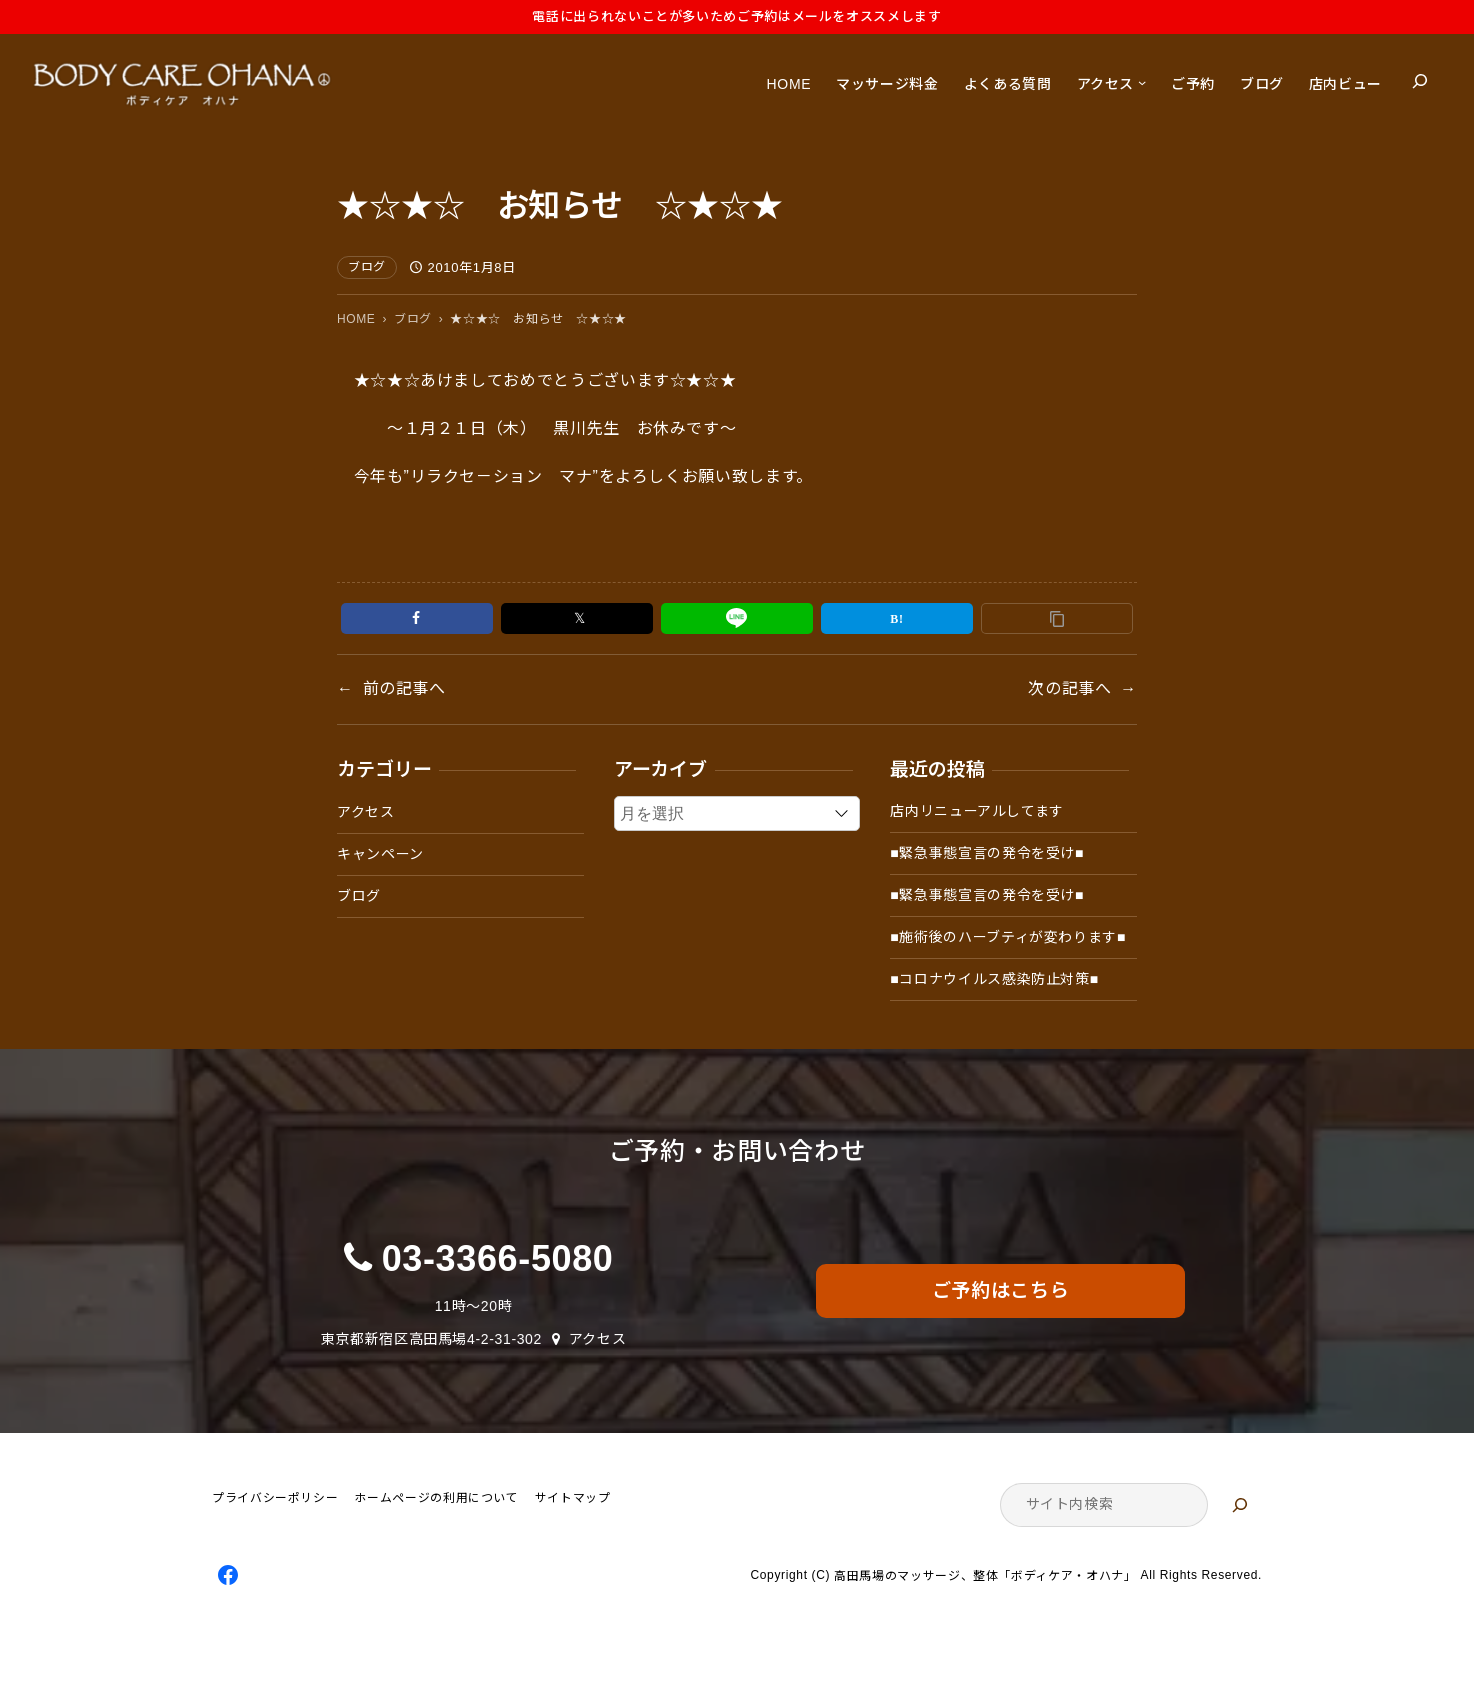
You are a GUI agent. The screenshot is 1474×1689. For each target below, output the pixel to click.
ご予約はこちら (1000, 1290)
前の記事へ (404, 688)
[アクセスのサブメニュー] (1142, 81)
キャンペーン (380, 854)
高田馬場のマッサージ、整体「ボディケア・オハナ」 (985, 1576)
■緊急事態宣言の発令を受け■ (987, 853)
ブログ (367, 267)
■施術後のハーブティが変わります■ (1008, 937)
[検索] (1240, 1505)
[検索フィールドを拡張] (1420, 81)
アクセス (366, 812)
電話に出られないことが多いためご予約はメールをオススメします (736, 16)
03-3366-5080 (498, 1258)
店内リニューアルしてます (977, 811)
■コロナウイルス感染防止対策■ (994, 979)
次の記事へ (1069, 688)
